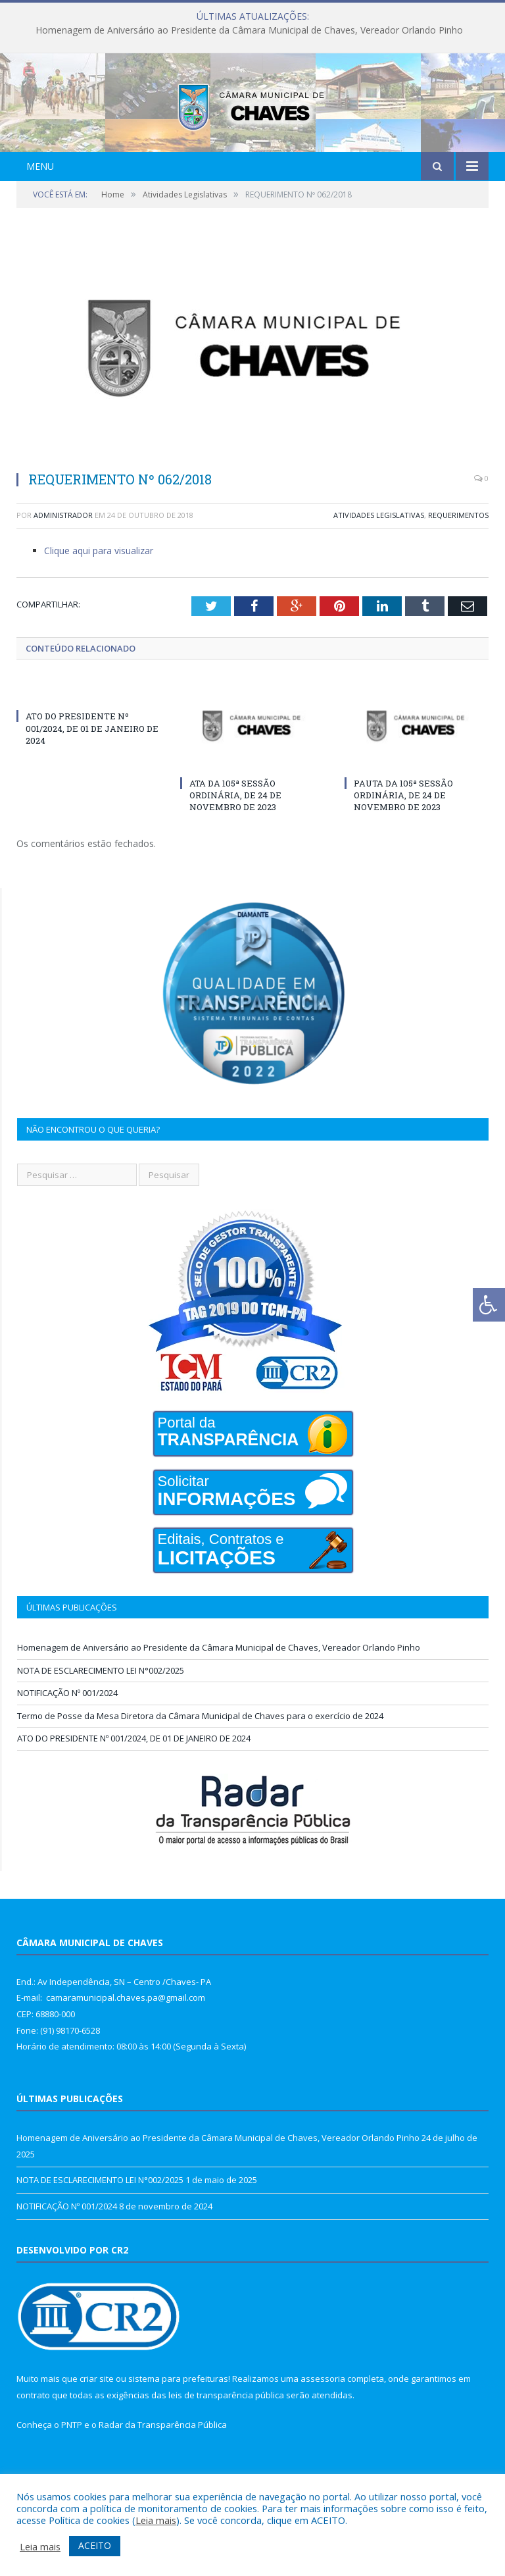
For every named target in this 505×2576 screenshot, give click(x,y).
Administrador (63, 568)
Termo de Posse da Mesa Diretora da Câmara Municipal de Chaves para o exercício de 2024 (200, 1768)
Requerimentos (458, 568)
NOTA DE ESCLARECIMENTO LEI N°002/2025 (100, 1723)
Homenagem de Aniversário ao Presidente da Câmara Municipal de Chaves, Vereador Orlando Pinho (249, 30)
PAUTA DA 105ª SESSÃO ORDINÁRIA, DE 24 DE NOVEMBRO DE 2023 (403, 847)
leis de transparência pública (226, 2448)
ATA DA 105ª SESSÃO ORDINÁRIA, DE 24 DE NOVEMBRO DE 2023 (235, 847)
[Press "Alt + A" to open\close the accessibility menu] (489, 1305)
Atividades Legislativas (378, 568)
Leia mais (155, 2520)
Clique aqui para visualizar (98, 603)
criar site (97, 2431)
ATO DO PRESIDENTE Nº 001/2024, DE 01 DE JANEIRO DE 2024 (92, 780)
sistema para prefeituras (178, 2431)
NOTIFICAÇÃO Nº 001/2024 (67, 1745)
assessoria (323, 2431)
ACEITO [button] (94, 2545)
